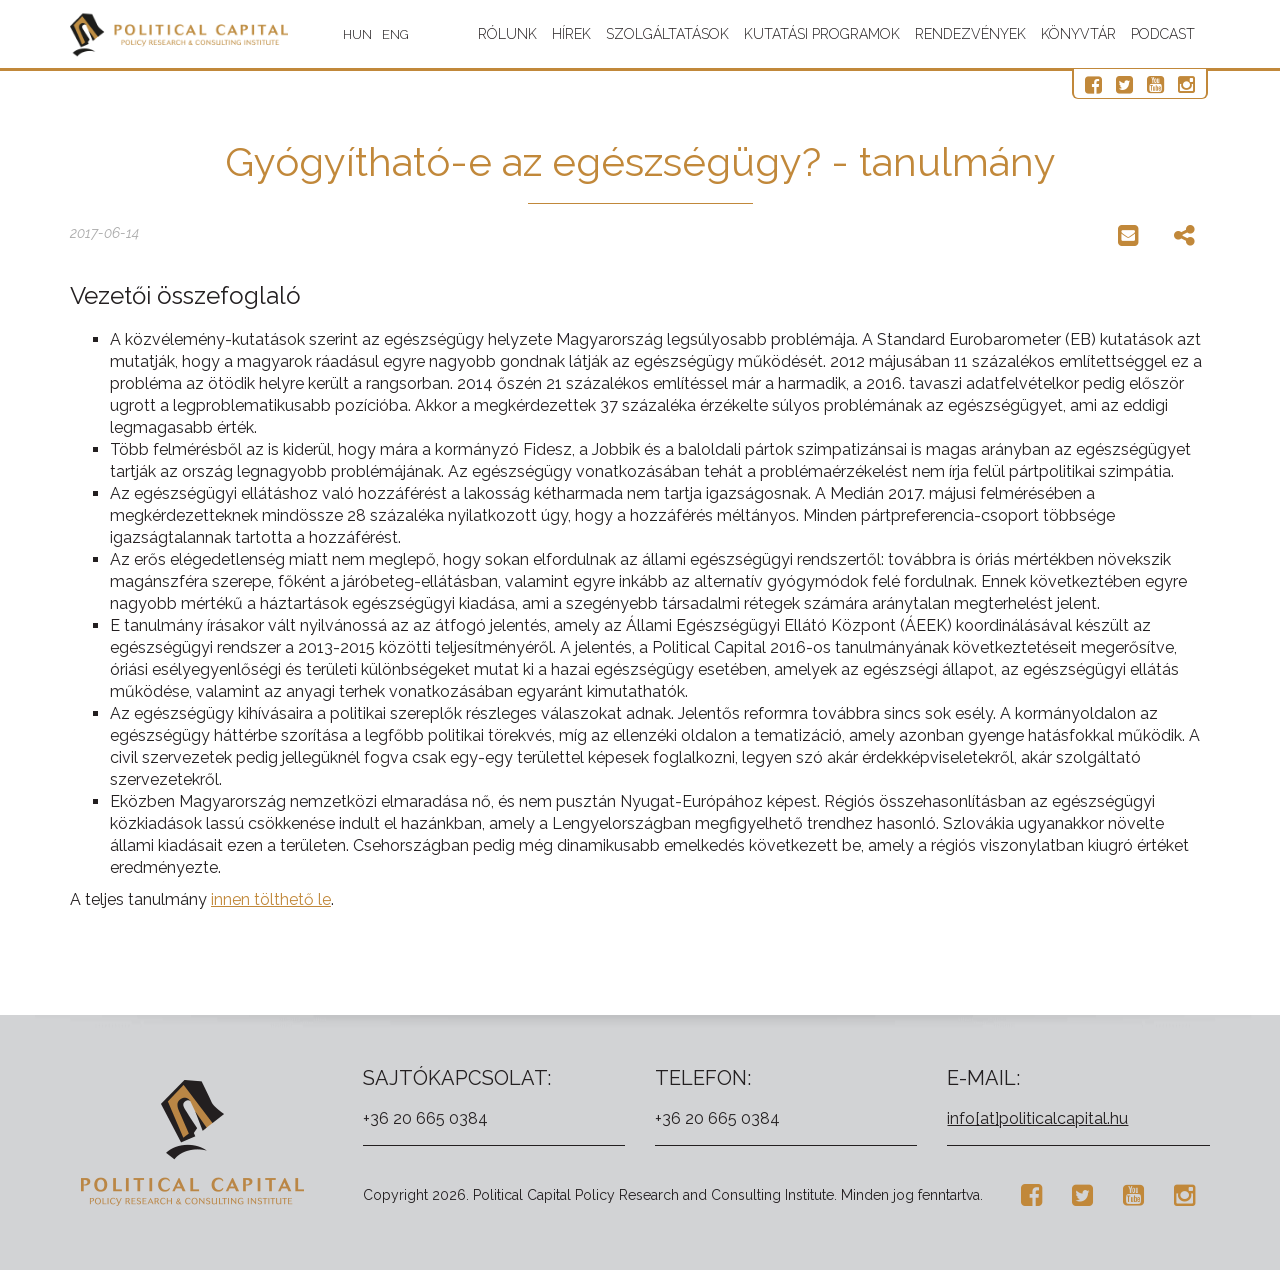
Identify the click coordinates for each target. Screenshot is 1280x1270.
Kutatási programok (822, 34)
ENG (427, 34)
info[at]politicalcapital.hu (1037, 1118)
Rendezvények (970, 34)
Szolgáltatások (667, 34)
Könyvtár (1078, 34)
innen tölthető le (271, 899)
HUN (389, 34)
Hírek (571, 34)
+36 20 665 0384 (425, 1118)
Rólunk (507, 34)
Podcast (1163, 34)
